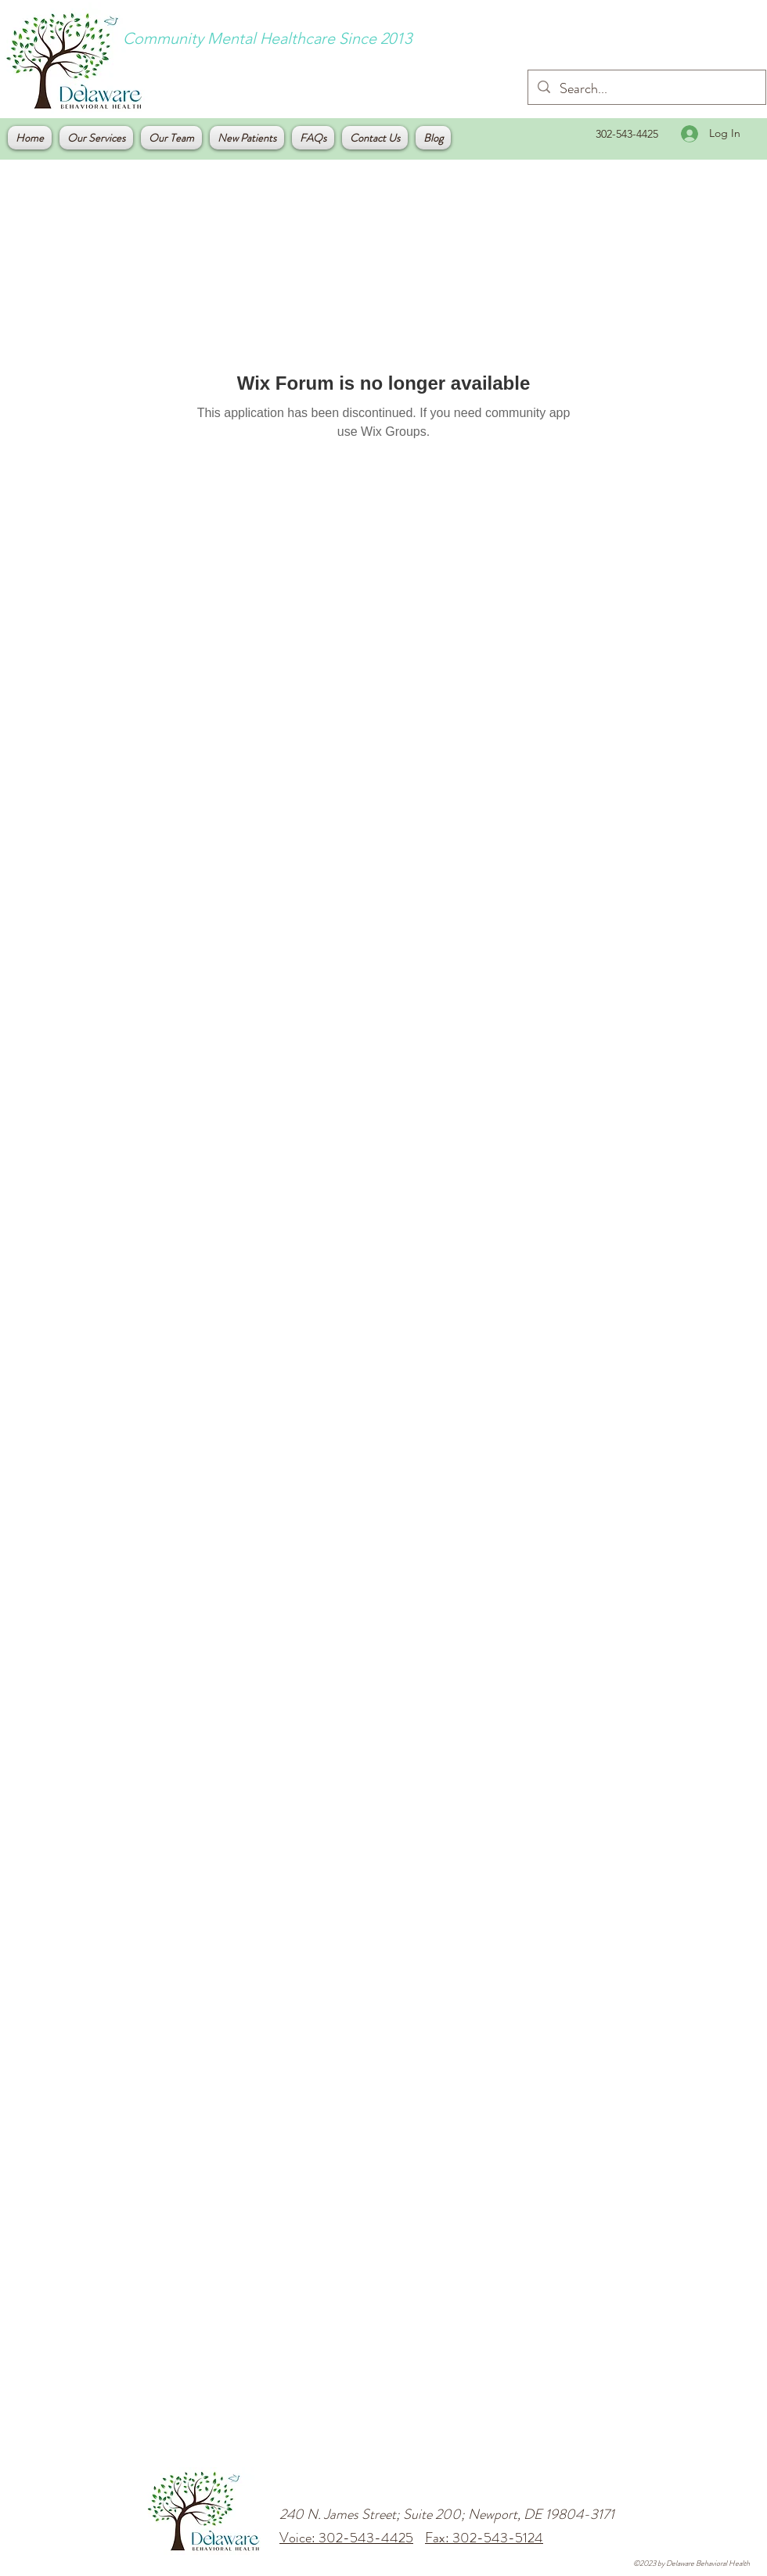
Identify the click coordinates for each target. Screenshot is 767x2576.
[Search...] (646, 89)
